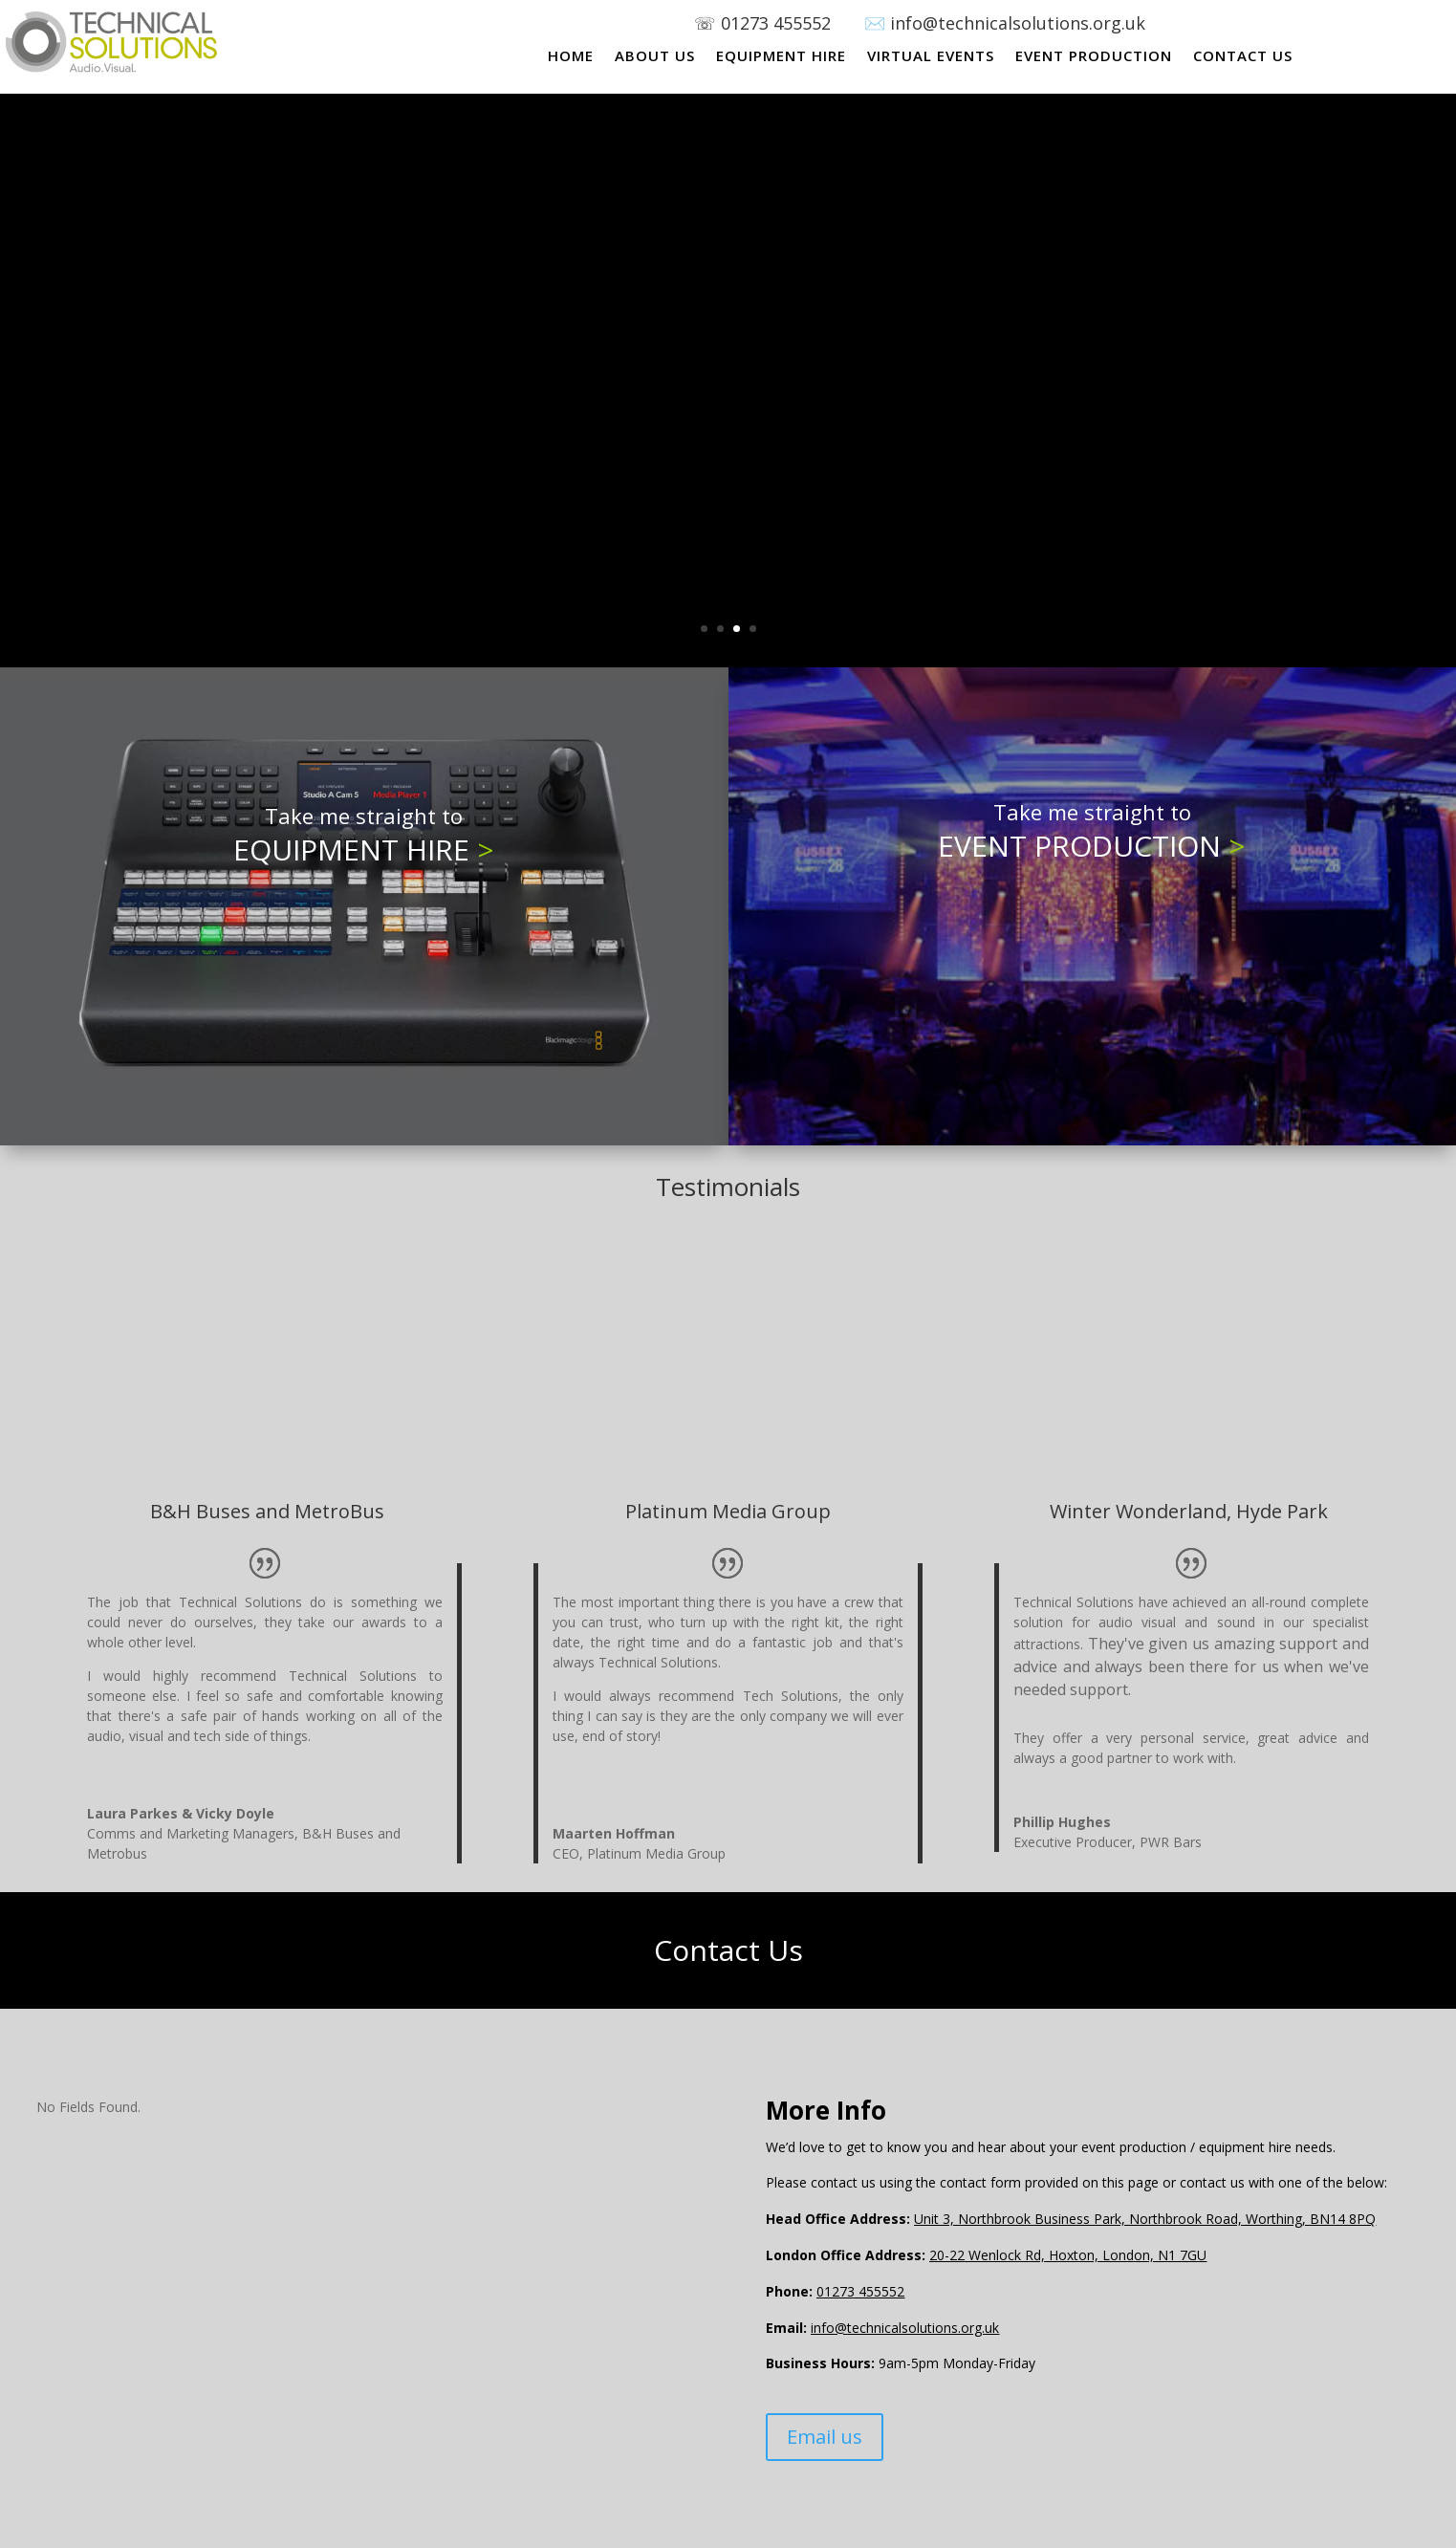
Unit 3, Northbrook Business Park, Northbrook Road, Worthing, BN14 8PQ (1145, 2219)
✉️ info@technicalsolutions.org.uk (1004, 22)
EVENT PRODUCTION (1093, 57)
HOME (571, 57)
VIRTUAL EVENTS (930, 57)
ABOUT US (655, 57)
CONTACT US (1243, 57)
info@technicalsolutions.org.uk (905, 2328)
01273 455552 (792, 22)
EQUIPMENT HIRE (781, 57)
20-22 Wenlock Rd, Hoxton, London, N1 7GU (1067, 2255)
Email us (824, 2437)
